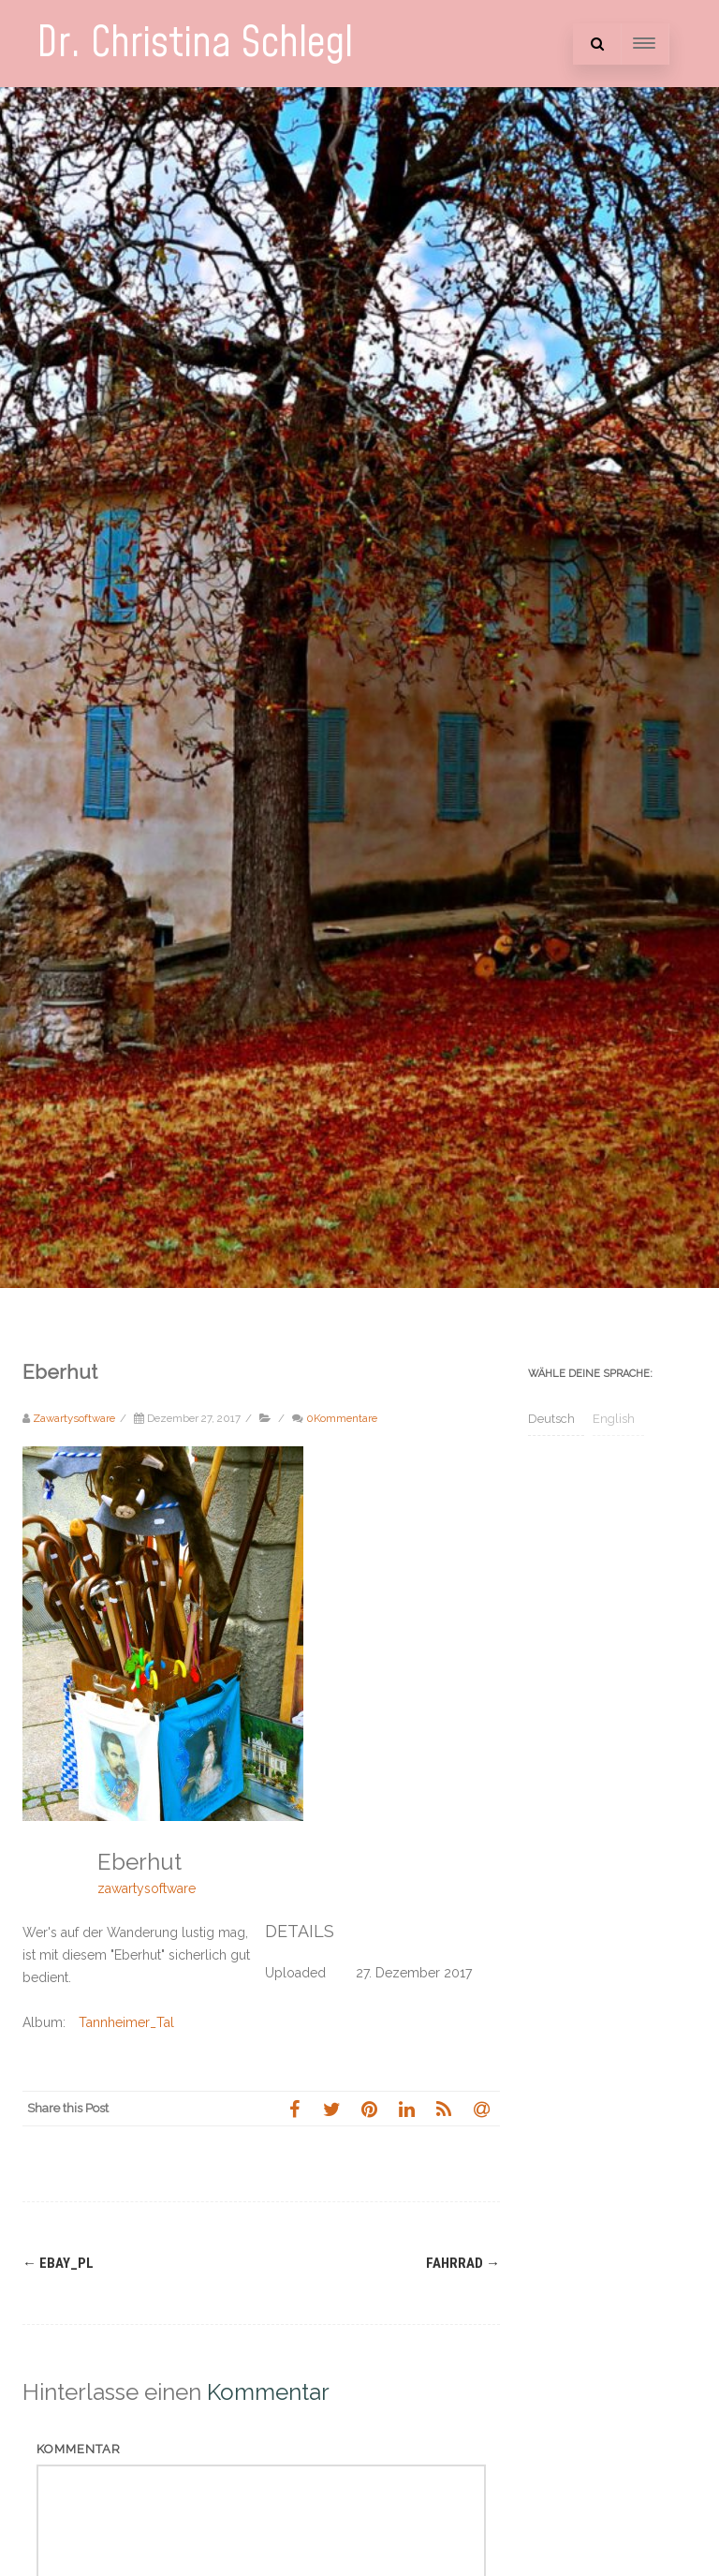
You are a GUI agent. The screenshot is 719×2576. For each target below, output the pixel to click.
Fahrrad (463, 2263)
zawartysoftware (146, 1888)
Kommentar (79, 2449)
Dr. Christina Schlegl (195, 43)
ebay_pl (58, 2263)
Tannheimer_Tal (126, 2022)
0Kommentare (341, 1418)
